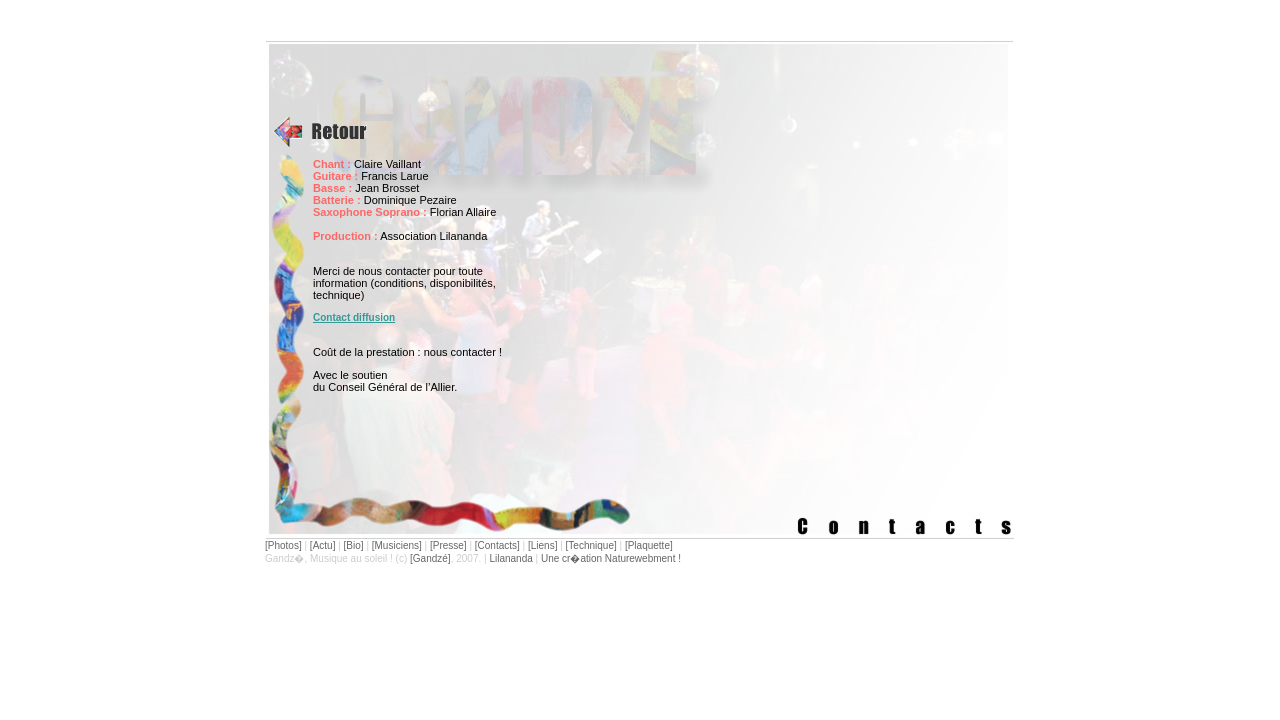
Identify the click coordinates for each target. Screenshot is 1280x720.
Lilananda (510, 558)
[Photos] (283, 545)
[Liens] (542, 545)
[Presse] (448, 545)
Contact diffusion (354, 317)
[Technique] (591, 545)
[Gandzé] (430, 558)
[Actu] (323, 545)
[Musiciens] (397, 545)
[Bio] (354, 545)
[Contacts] (497, 545)
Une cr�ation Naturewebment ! (611, 558)
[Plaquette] (649, 545)
